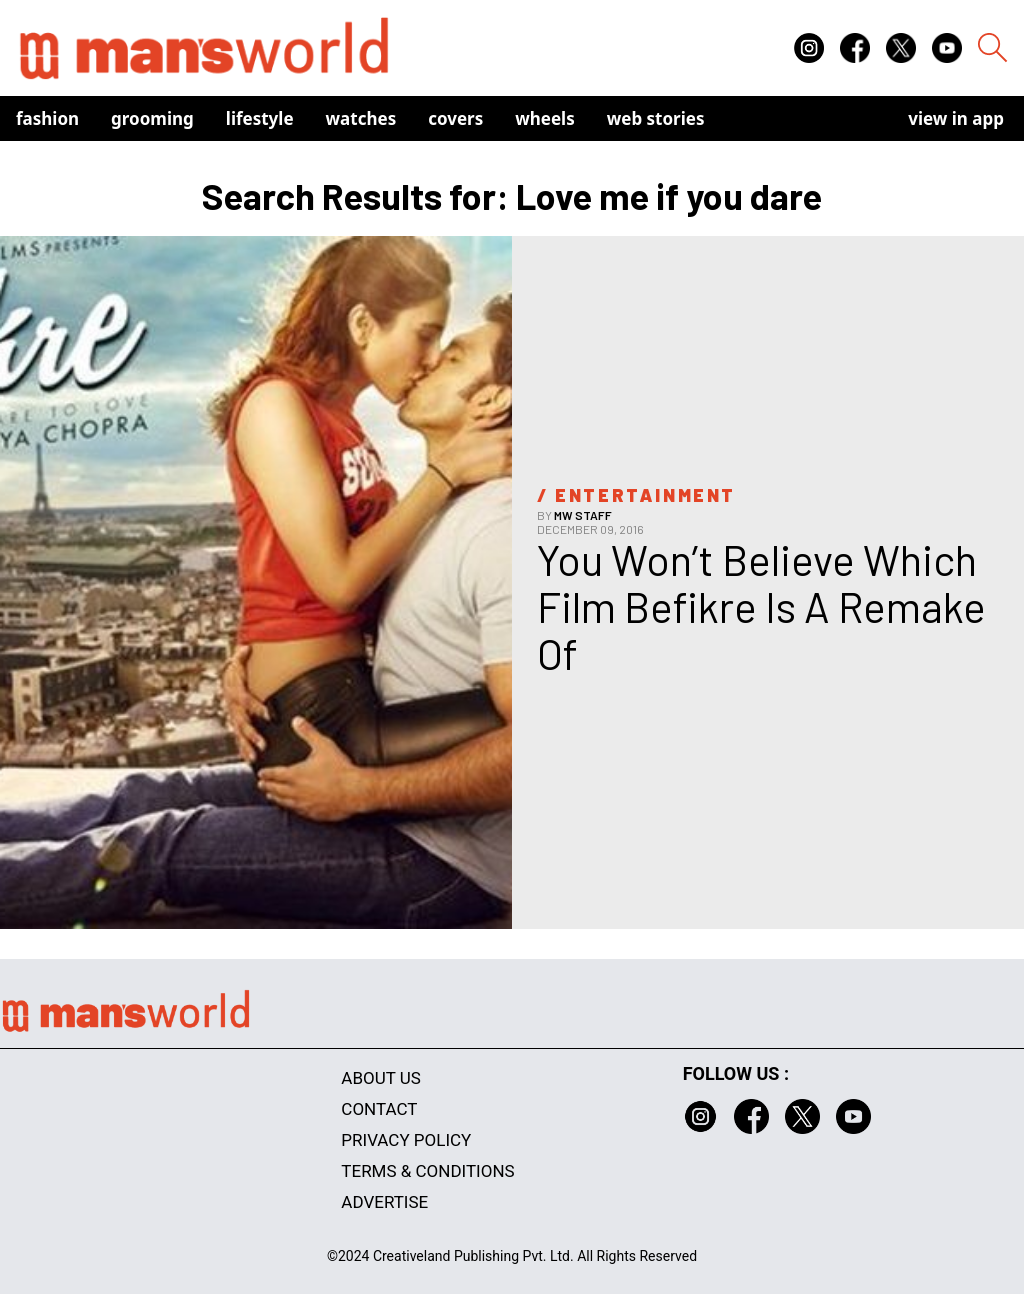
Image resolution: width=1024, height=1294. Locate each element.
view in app (956, 118)
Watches (361, 118)
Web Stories (656, 118)
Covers (455, 118)
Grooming (152, 118)
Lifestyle (260, 118)
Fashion (47, 118)
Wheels (545, 118)
